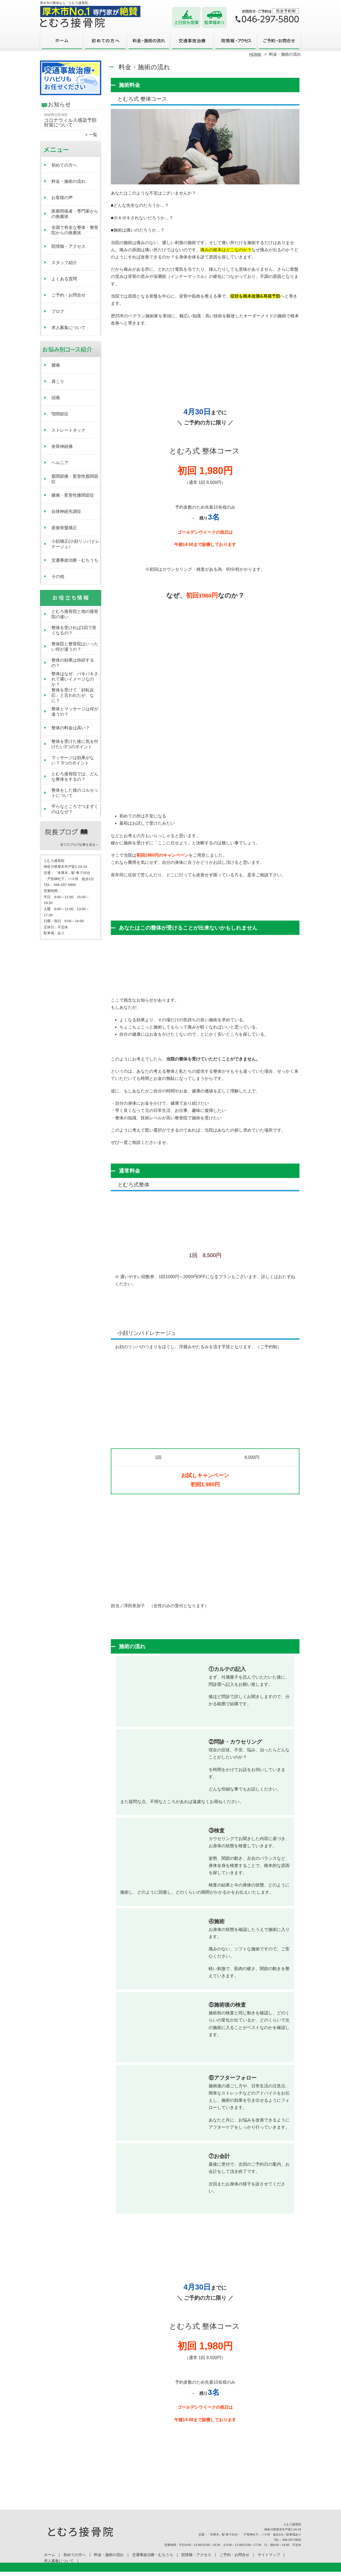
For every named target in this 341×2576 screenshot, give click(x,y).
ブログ (57, 311)
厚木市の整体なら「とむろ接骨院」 (169, 2573)
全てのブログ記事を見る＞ (79, 844)
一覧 (93, 134)
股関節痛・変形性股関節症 (74, 479)
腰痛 (55, 365)
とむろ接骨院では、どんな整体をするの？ (74, 776)
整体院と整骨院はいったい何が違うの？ (74, 646)
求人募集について (68, 327)
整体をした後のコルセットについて (74, 793)
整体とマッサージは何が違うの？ (74, 711)
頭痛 (55, 397)
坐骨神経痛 (62, 446)
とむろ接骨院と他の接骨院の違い (74, 614)
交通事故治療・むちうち (192, 41)
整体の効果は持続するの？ (72, 663)
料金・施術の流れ (148, 41)
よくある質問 (64, 279)
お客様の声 (62, 197)
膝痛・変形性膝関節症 (72, 495)
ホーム (62, 41)
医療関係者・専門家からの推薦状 (74, 214)
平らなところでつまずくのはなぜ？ (74, 809)
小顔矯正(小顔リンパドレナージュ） (75, 544)
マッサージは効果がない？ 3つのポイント (72, 760)
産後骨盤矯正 (64, 527)
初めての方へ (105, 41)
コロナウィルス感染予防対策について (70, 123)
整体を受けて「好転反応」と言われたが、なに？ (72, 695)
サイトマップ (269, 2555)
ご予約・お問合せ (279, 41)
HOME (255, 54)
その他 (57, 576)
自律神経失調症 (66, 511)
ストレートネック (68, 430)
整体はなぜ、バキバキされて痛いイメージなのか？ (74, 679)
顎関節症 (59, 414)
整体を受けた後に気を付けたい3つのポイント (74, 744)
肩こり (57, 381)
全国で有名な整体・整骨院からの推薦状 (74, 230)
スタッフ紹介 (64, 262)
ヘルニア (59, 462)
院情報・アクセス (235, 41)
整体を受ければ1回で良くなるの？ (73, 630)
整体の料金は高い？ (70, 728)
